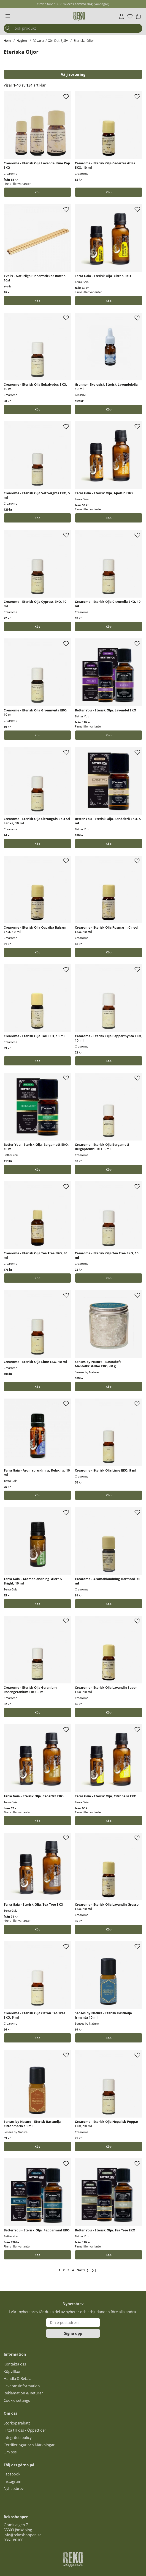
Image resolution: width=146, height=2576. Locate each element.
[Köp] (108, 192)
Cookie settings (17, 2400)
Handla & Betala (17, 2378)
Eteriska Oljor (83, 40)
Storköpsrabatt (17, 2423)
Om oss (10, 2452)
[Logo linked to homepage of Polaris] (79, 16)
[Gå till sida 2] (64, 2270)
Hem (7, 40)
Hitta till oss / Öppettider (25, 2430)
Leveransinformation (22, 2385)
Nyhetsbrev (14, 2488)
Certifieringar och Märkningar (29, 2444)
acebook (12, 2474)
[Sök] (73, 28)
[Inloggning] (121, 16)
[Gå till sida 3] (68, 2270)
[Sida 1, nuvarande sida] (59, 2270)
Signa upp (73, 2333)
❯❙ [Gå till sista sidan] (94, 2270)
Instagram (12, 2481)
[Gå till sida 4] (73, 2270)
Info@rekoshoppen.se (22, 2534)
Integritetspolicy (18, 2437)
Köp (37, 192)
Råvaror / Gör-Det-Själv (50, 40)
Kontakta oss (15, 2364)
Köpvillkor (12, 2371)
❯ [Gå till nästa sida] (83, 2270)
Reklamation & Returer (23, 2393)
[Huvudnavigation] (8, 16)
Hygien (21, 40)
